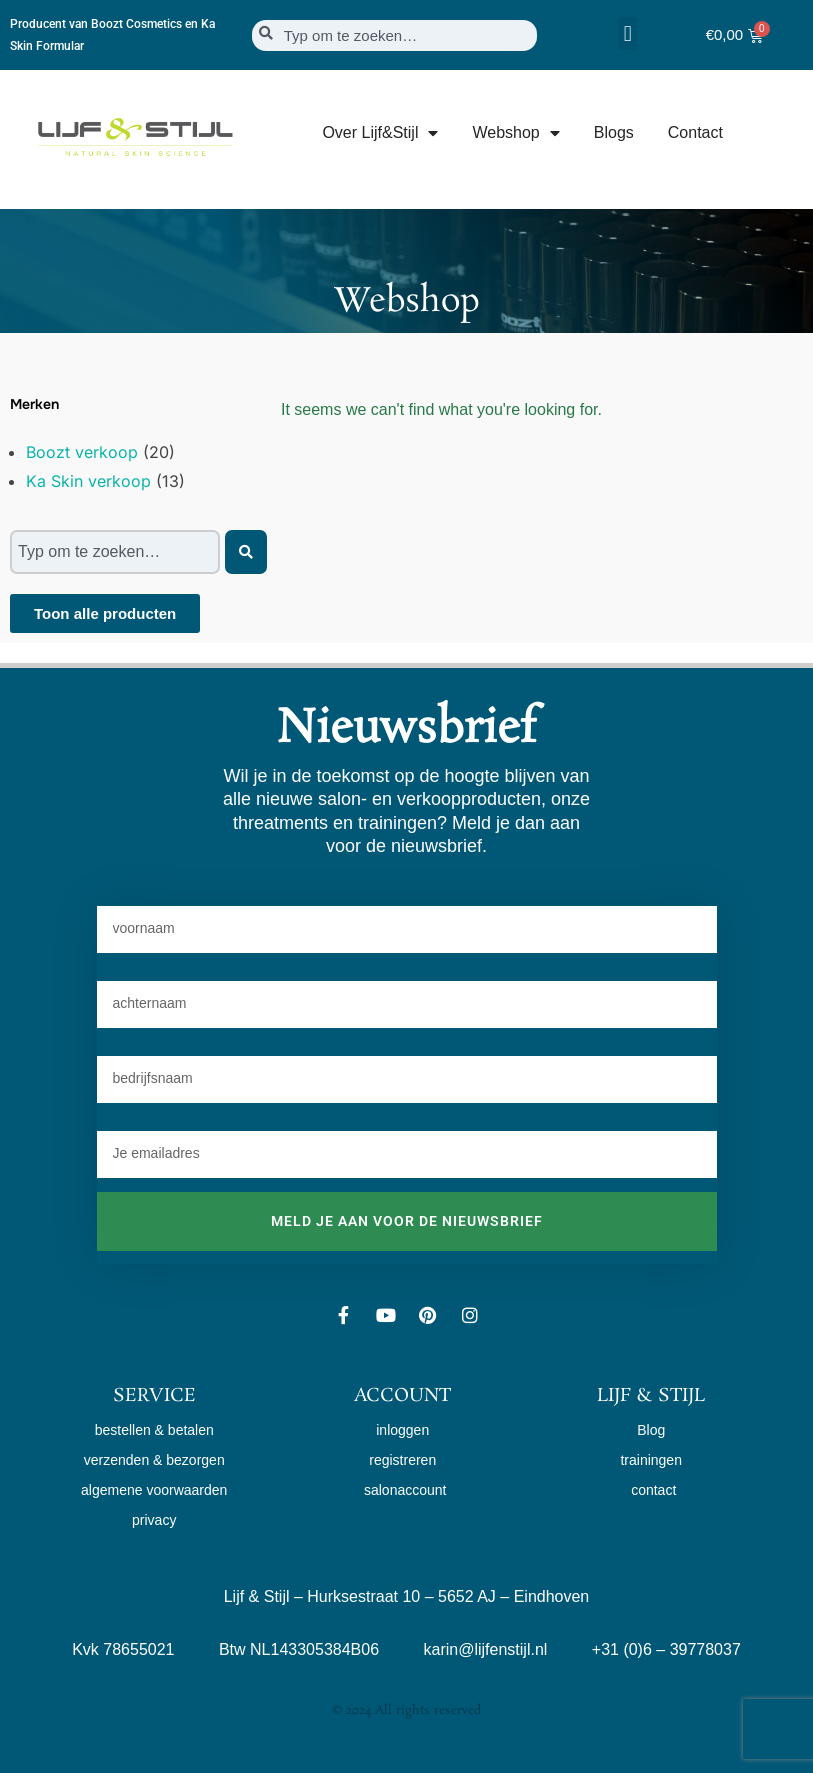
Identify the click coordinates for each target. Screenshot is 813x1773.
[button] (627, 33)
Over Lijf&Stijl (380, 133)
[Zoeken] (246, 552)
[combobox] (394, 35)
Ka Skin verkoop (88, 481)
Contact (695, 132)
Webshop (515, 133)
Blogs (614, 132)
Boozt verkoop (82, 452)
